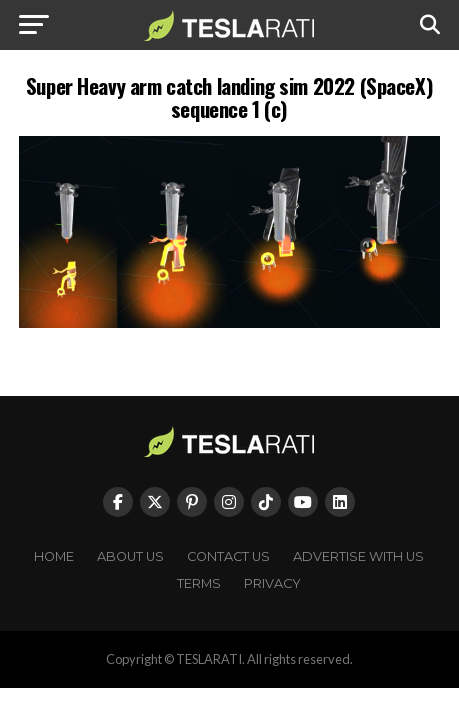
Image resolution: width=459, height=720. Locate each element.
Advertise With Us (358, 556)
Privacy (272, 583)
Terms (199, 583)
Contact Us (228, 556)
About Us (130, 556)
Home (54, 556)
